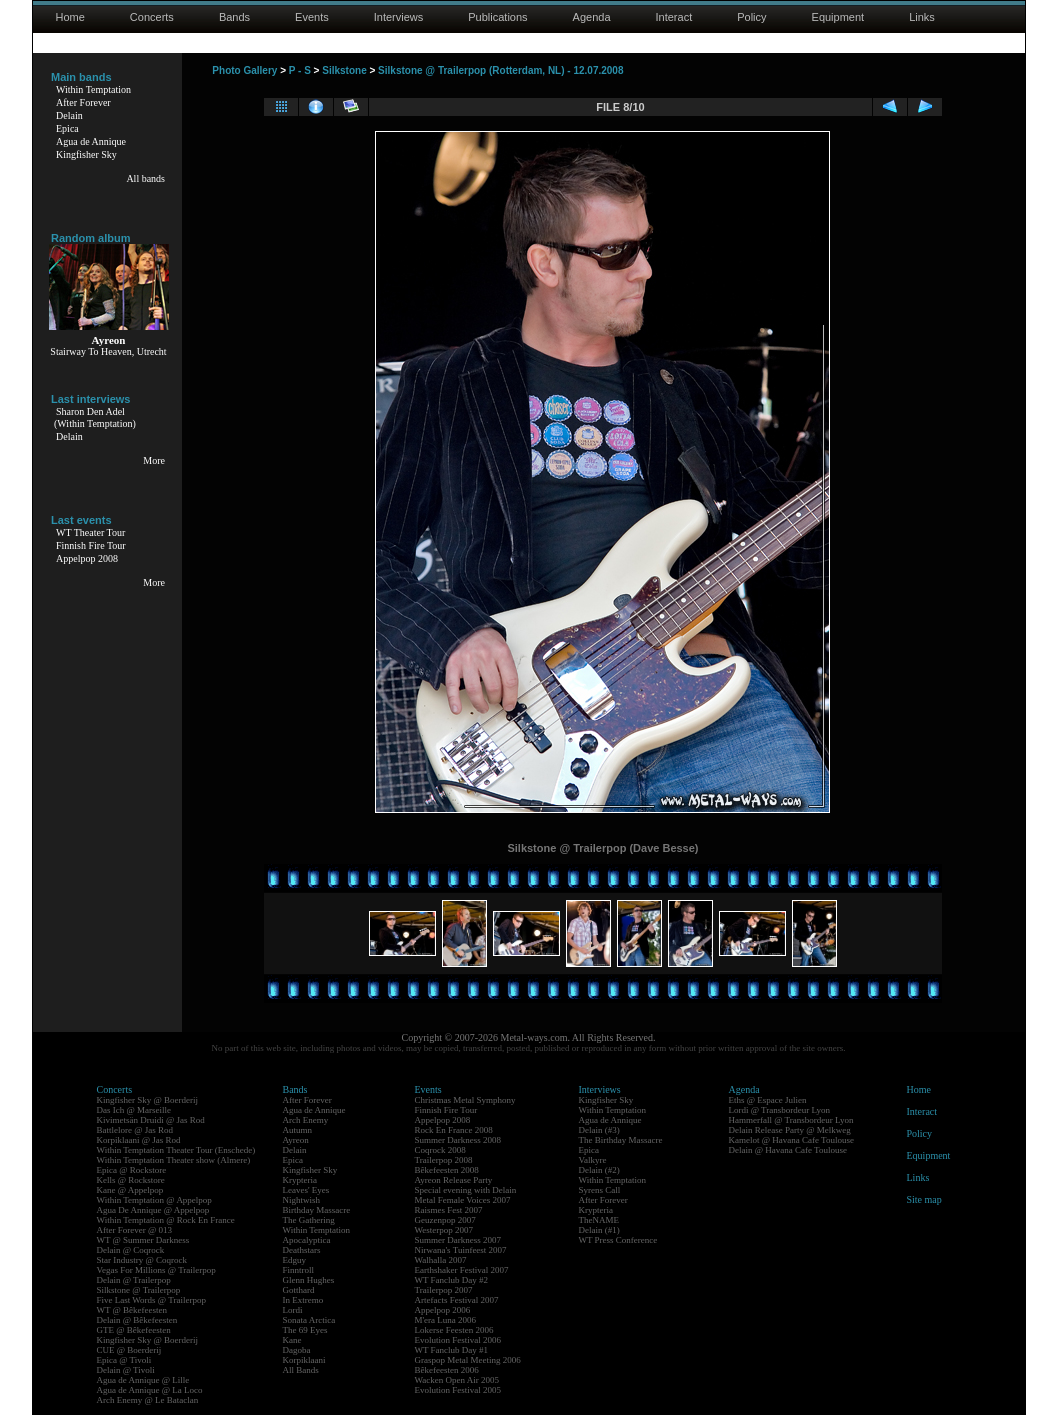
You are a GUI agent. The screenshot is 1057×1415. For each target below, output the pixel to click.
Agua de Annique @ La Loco (150, 1390)
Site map (924, 1199)
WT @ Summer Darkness (143, 1240)
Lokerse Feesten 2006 (454, 1330)
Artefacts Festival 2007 (457, 1300)
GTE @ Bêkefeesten (134, 1330)
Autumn (298, 1130)
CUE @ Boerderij (129, 1350)
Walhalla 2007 (441, 1260)
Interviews (399, 17)
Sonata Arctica (309, 1320)
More (154, 460)
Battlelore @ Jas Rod (135, 1130)
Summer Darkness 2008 (458, 1140)
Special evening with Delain (466, 1190)
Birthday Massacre (317, 1210)
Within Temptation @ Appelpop (154, 1200)
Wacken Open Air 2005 (457, 1380)
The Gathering (309, 1220)
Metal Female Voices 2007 (463, 1200)
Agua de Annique (91, 141)
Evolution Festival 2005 (458, 1390)
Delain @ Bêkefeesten (137, 1320)
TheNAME (599, 1220)
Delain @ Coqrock (131, 1250)
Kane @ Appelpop (130, 1190)
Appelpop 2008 (87, 558)
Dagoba (297, 1350)
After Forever (83, 102)
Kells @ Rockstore (131, 1180)
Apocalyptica (307, 1240)
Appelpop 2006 (443, 1310)
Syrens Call (600, 1190)
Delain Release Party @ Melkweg (790, 1130)
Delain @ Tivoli (126, 1370)
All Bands (301, 1370)
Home (70, 17)
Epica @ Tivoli (124, 1360)
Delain (69, 115)
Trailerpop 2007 (444, 1290)
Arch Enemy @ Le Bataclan (148, 1400)
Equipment (838, 17)
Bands (234, 17)
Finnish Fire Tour (91, 545)
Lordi (293, 1310)
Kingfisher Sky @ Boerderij (148, 1100)
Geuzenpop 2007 (445, 1220)
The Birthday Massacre (621, 1140)
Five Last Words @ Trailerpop (151, 1300)
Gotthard (299, 1290)
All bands (145, 178)
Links (922, 17)
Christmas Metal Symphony (465, 1100)
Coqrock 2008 (440, 1150)
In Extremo (303, 1300)
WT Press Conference (618, 1240)
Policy (751, 17)
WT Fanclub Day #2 (452, 1280)
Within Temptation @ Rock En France (166, 1220)
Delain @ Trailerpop (134, 1280)
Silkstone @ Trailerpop (139, 1290)
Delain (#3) (599, 1130)
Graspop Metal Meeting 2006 (468, 1360)
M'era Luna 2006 (446, 1320)
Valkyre (593, 1160)
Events (312, 17)
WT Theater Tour (90, 532)
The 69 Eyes (305, 1330)
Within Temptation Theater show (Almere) (174, 1160)
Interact (674, 17)
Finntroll (299, 1270)
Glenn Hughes (309, 1280)
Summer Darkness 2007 (458, 1240)
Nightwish (302, 1200)
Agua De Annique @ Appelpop (153, 1210)
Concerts (152, 17)
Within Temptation (93, 89)
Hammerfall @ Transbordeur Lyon (791, 1120)
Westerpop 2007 (444, 1230)
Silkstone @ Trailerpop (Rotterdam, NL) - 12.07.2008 (500, 70)
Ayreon (296, 1140)
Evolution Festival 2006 (458, 1340)
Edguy (295, 1260)
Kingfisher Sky (86, 154)
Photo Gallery (244, 70)
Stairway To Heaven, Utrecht (108, 351)
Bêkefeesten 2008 (447, 1170)
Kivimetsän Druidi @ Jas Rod (151, 1120)
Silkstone (344, 70)
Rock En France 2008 (454, 1130)
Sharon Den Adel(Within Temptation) (95, 417)
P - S (300, 70)
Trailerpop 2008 (444, 1160)
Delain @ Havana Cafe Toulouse (788, 1150)
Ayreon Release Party (454, 1180)
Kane (292, 1340)
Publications (497, 17)
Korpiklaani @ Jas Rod (139, 1140)
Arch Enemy (306, 1120)
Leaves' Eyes (306, 1190)
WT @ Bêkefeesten (132, 1310)
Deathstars (302, 1250)
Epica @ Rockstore (132, 1170)
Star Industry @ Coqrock (142, 1260)
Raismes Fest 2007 (449, 1210)
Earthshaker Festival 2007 (462, 1270)
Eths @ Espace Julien (768, 1100)
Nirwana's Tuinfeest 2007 (461, 1250)
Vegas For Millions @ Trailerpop (156, 1270)
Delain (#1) (599, 1230)
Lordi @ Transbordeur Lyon (780, 1110)
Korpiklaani (304, 1360)
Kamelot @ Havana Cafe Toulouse (791, 1140)
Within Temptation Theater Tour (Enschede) (176, 1150)
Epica (67, 128)
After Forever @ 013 (135, 1230)
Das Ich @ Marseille (134, 1110)
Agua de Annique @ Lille (143, 1380)
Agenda (592, 17)
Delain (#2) (599, 1170)
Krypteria (300, 1180)
